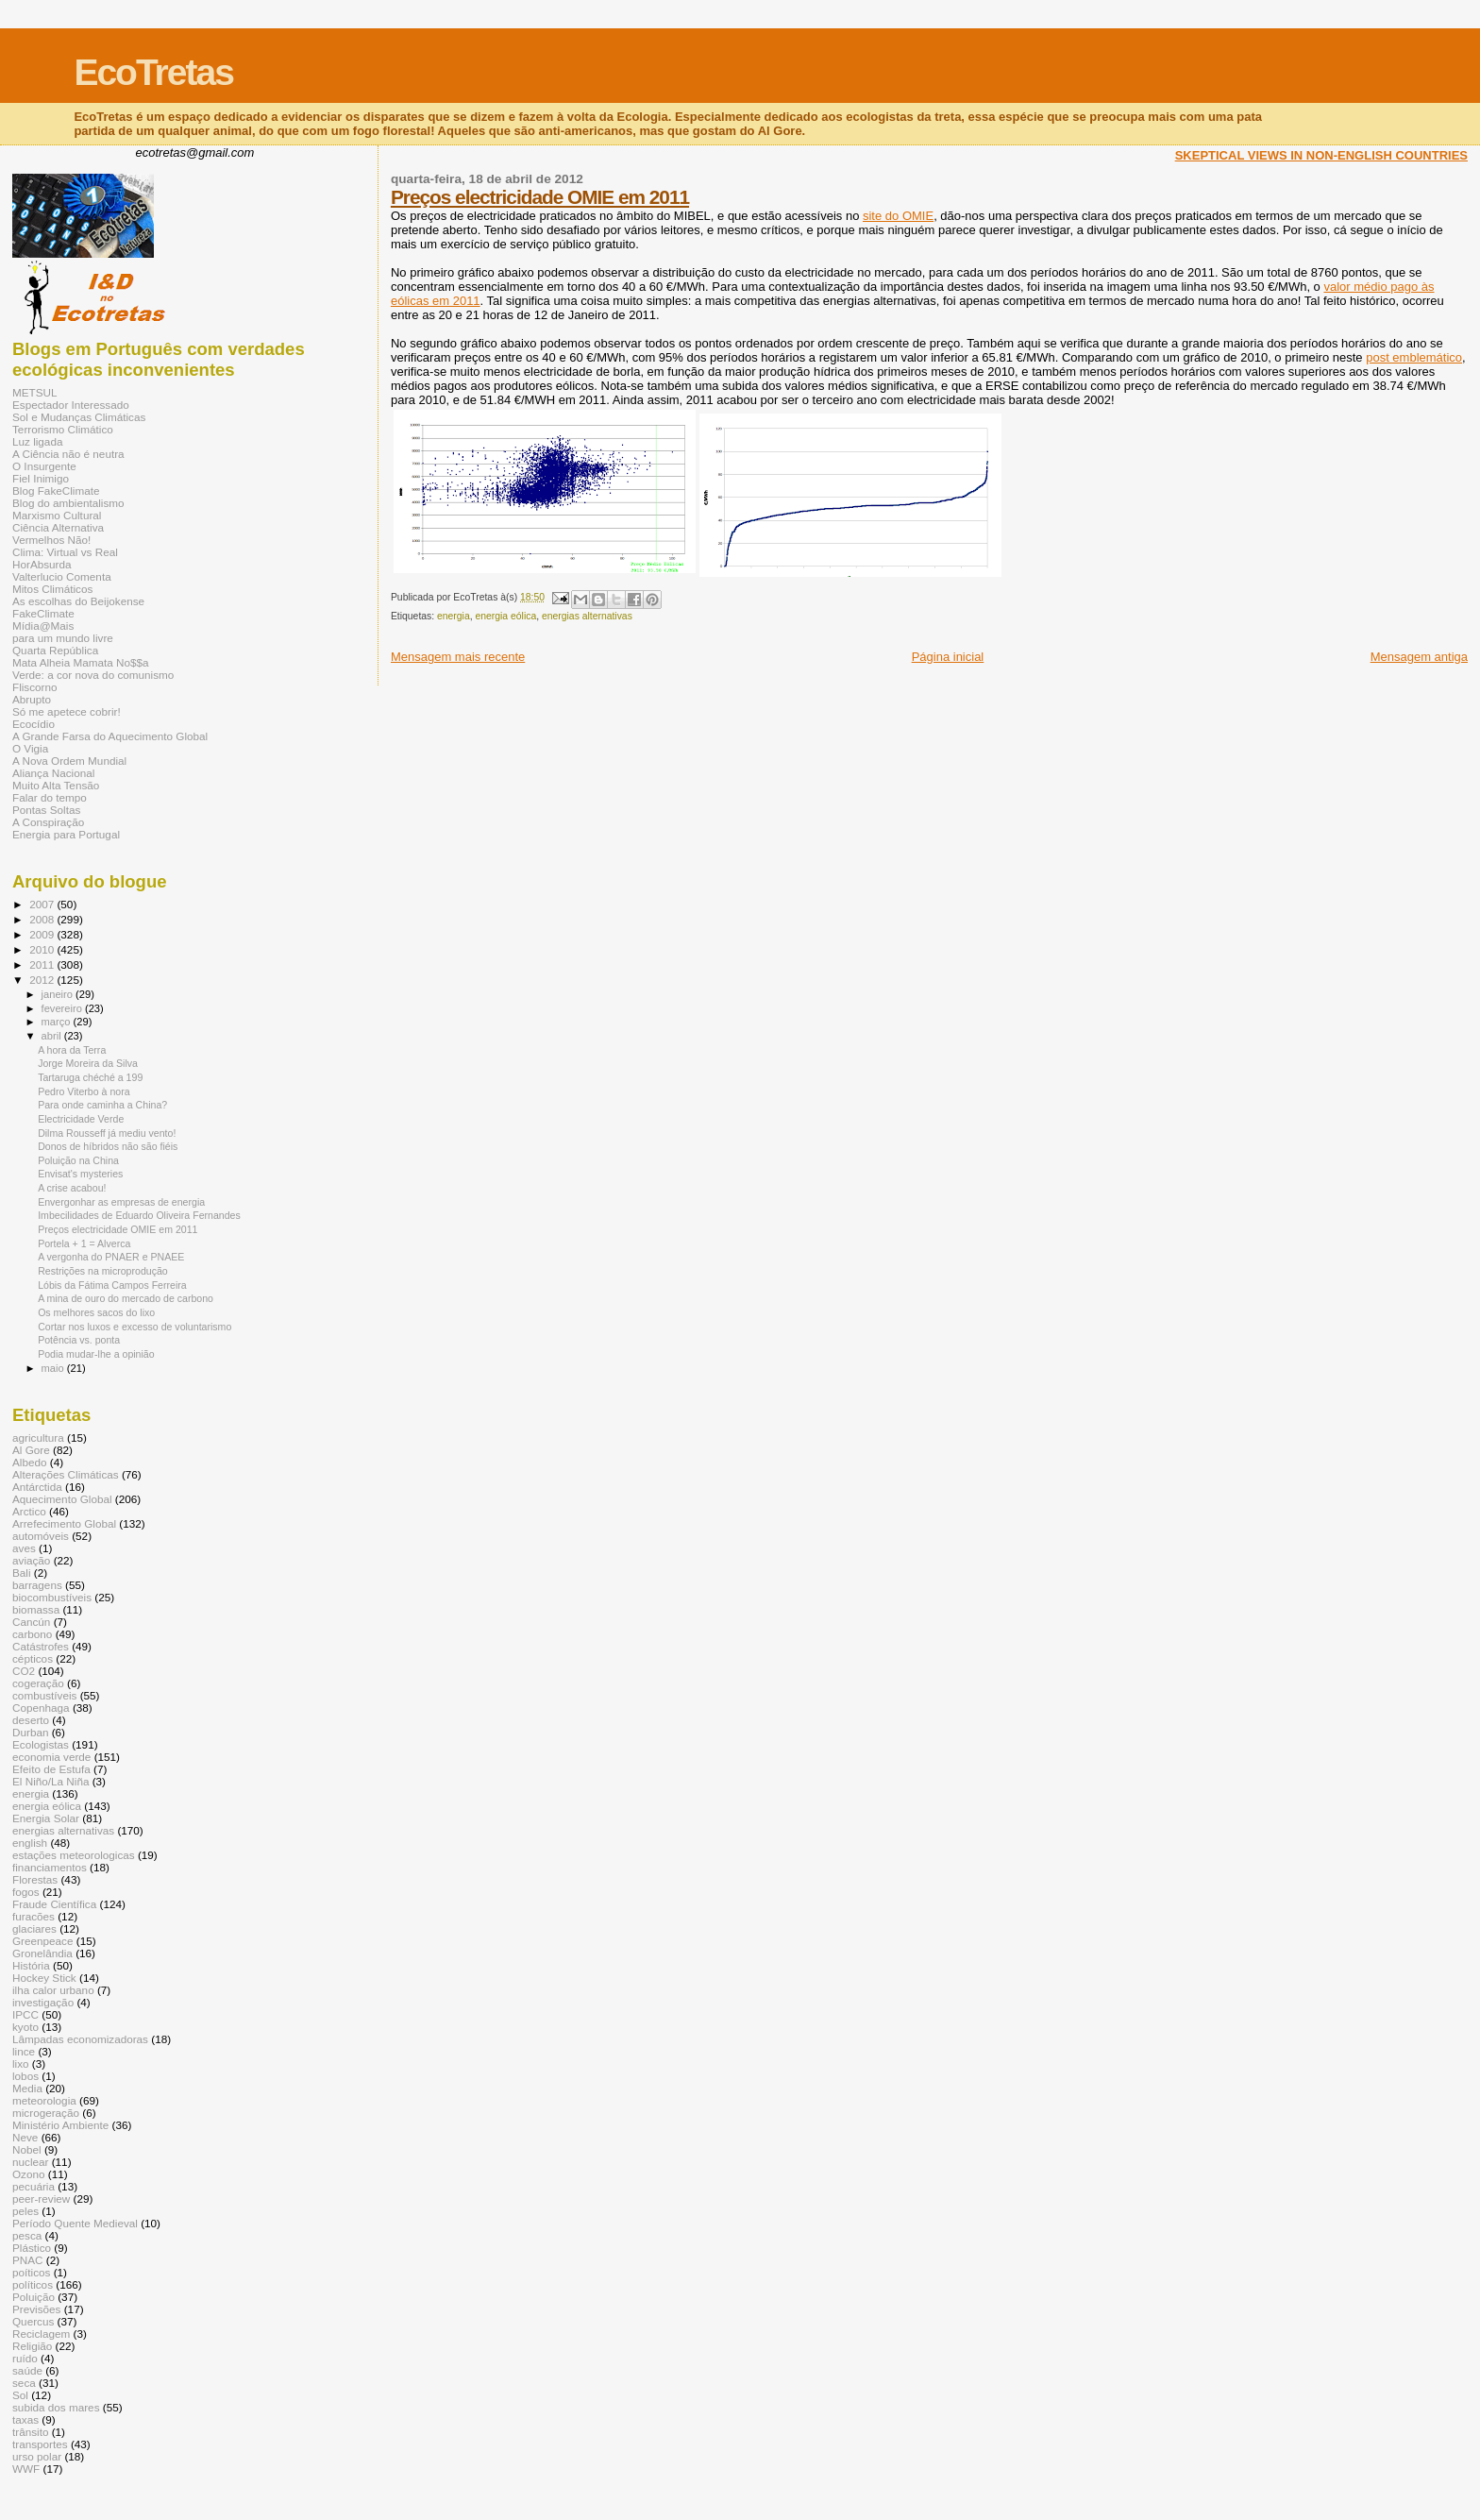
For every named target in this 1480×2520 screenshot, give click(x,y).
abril (53, 1035)
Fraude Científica (54, 1904)
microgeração (45, 2112)
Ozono (28, 2174)
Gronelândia (42, 1953)
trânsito (30, 2432)
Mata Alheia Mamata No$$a (80, 662)
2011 (43, 964)
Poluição (33, 2297)
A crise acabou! (72, 1187)
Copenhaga (41, 1707)
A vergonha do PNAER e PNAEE (111, 1256)
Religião (32, 2346)
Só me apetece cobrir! (66, 711)
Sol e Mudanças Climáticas (78, 417)
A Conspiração (48, 822)
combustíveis (44, 1695)
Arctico (29, 1511)
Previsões (36, 2309)
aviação (31, 1560)
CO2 (23, 1671)
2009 (43, 934)
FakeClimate (43, 613)
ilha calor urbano (53, 1990)
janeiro (59, 994)
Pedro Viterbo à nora (83, 1091)
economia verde (51, 1756)
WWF (26, 2468)
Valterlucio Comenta (61, 576)
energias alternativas (587, 616)
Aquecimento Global (62, 1499)
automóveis (40, 1536)
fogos (26, 1892)
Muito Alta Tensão (55, 785)
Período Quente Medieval (75, 2223)
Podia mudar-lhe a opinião (96, 1354)
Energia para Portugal (66, 834)
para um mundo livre (62, 638)
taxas (25, 2419)
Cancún (31, 1621)
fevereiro (63, 1008)
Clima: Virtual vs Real (65, 552)
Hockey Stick (44, 1977)
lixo (20, 2063)
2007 (43, 904)
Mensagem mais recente (458, 657)
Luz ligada (37, 441)
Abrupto (31, 699)
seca (24, 2382)
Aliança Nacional (53, 773)
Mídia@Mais (43, 625)
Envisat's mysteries (80, 1173)
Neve (25, 2137)
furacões (33, 1916)
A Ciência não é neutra (68, 454)
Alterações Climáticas (65, 1474)
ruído (25, 2358)
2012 (43, 979)
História (31, 1965)
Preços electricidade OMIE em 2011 (540, 197)
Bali (21, 1572)
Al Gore (31, 1450)
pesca (27, 2235)
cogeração (38, 1683)
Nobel (27, 2149)
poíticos (31, 2272)
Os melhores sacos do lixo (96, 1312)
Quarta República (55, 650)
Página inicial (948, 657)
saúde (27, 2370)
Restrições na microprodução (103, 1271)
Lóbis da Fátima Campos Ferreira (112, 1285)
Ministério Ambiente (60, 2125)
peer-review (41, 2198)
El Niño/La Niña (50, 1781)
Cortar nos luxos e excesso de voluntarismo (134, 1326)
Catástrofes (40, 1646)
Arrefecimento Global (64, 1523)
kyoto (25, 2027)
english (29, 1842)
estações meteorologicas (73, 1855)
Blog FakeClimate (56, 490)
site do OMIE (898, 216)
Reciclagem (41, 2333)
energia (453, 616)
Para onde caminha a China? (102, 1104)
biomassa (35, 1609)
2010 (43, 949)
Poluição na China (78, 1160)
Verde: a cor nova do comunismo (93, 674)
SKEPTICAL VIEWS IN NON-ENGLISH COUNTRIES (1321, 155)
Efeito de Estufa (51, 1769)
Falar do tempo (49, 797)
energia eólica (505, 616)
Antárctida (37, 1486)
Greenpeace (43, 1941)
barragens (37, 1585)
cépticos (32, 1658)
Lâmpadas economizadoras (80, 2039)
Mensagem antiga (1419, 657)
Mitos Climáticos (52, 589)
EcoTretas (153, 72)
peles (25, 2211)
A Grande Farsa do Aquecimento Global (110, 736)
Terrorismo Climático (62, 429)
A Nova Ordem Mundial (69, 760)
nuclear (30, 2162)
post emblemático (1414, 357)
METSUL (35, 392)
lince (23, 2051)
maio (54, 1368)
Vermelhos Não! (51, 539)
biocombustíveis (52, 1597)
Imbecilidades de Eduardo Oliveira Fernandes (139, 1215)
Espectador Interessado (70, 404)
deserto (30, 1720)
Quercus (33, 2321)
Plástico (31, 2247)
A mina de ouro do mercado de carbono (125, 1298)
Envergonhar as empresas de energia (121, 1202)
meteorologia (44, 2100)
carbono (32, 1634)
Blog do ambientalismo (68, 503)
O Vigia (30, 748)
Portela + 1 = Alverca (84, 1243)
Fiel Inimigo (40, 478)
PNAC (27, 2260)
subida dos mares (56, 2407)
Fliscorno (35, 687)
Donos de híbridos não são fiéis (107, 1146)
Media (27, 2088)
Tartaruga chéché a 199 (90, 1077)
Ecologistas (40, 1744)
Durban (30, 1732)
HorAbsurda (42, 564)
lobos (25, 2076)
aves (24, 1548)
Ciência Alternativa (58, 527)
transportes (40, 2444)
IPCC (25, 2014)
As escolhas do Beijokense (78, 601)
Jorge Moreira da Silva (88, 1063)
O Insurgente (44, 466)
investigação (43, 2002)
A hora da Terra (72, 1050)
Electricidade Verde (81, 1119)
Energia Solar (45, 1818)
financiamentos (49, 1867)
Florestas (35, 1879)
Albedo (29, 1462)
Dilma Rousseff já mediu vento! (107, 1133)
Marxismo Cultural (56, 515)
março (58, 1021)
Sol (20, 2395)
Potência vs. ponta (79, 1339)
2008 (43, 919)
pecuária (33, 2186)
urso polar (36, 2456)
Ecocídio (33, 724)
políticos (32, 2284)
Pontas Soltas (46, 809)
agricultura (38, 1437)
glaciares (34, 1928)
